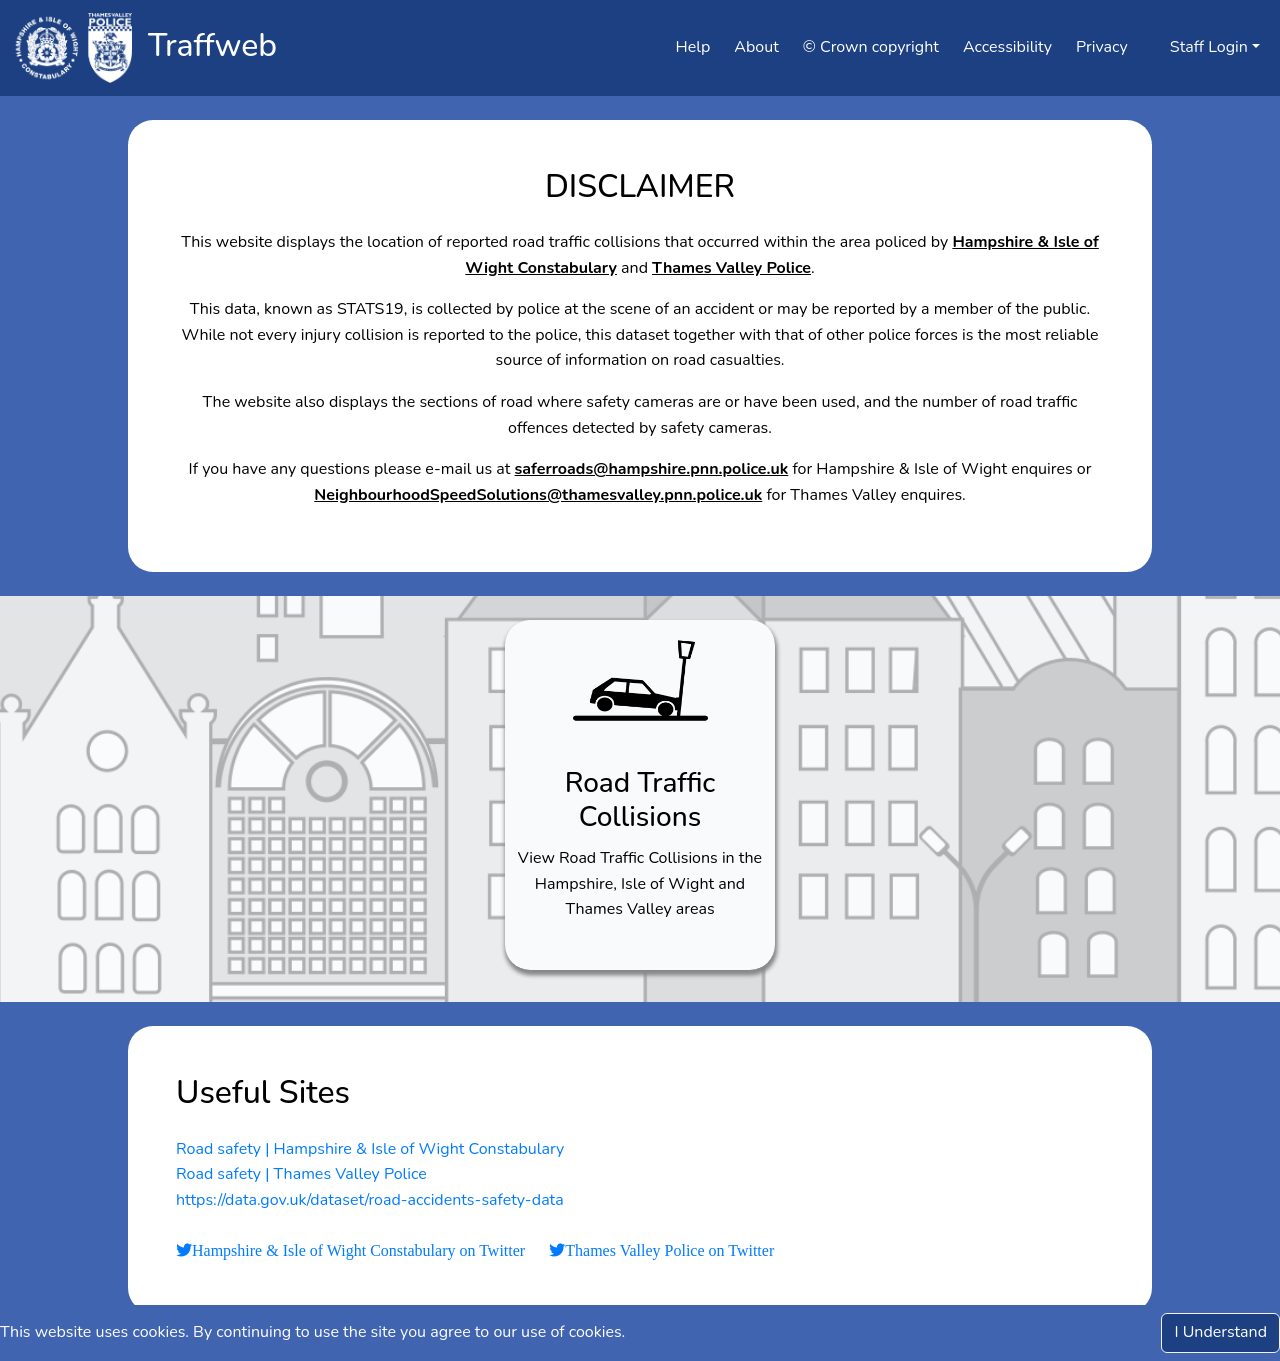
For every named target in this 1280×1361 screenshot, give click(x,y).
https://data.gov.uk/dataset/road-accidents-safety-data (370, 1200)
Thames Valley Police (731, 268)
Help (693, 47)
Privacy (1102, 47)
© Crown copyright (871, 47)
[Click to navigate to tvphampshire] (72, 48)
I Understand (1220, 1332)
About (756, 47)
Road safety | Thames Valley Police (301, 1174)
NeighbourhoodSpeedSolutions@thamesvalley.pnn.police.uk (538, 495)
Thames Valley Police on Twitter (669, 1251)
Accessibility (1007, 47)
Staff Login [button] (1200, 47)
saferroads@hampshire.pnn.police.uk (652, 469)
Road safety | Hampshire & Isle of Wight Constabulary (370, 1149)
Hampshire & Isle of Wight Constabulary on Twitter (358, 1251)
